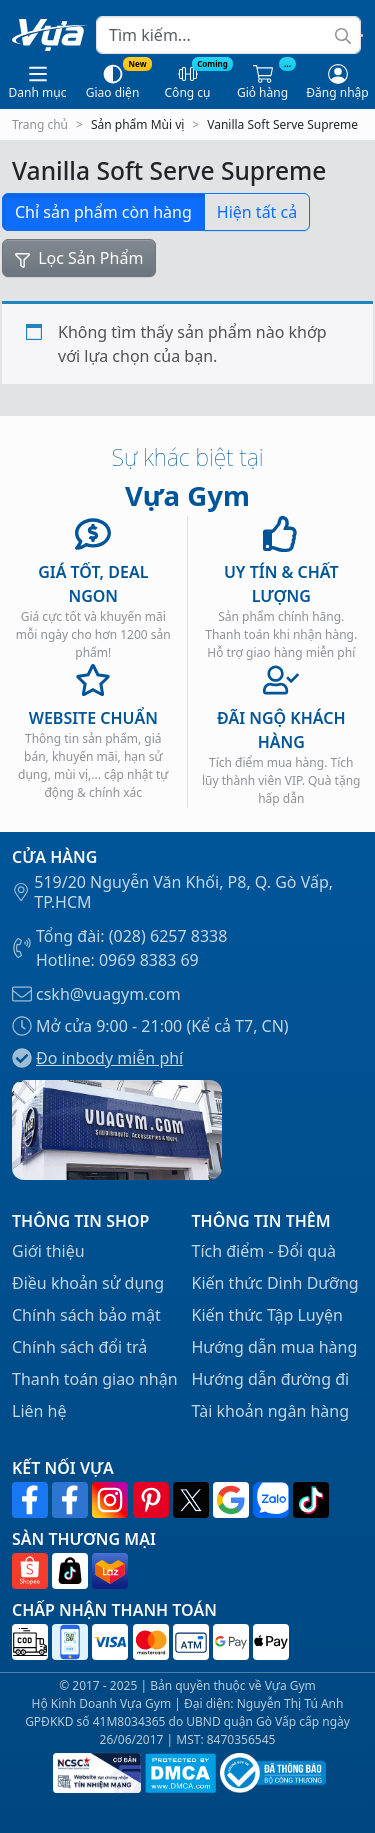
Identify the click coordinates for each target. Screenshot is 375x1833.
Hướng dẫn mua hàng (275, 1347)
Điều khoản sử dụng (88, 1283)
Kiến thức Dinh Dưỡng (275, 1283)
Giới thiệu (48, 1251)
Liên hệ (39, 1411)
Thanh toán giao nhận (95, 1379)
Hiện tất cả (257, 212)
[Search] (228, 35)
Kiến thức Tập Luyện (267, 1315)
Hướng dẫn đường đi (271, 1379)
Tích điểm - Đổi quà (264, 1251)
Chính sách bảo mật (86, 1315)
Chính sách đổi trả (79, 1347)
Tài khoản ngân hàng (271, 1411)
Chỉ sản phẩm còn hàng (103, 212)
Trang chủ (40, 124)
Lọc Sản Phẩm (79, 258)
